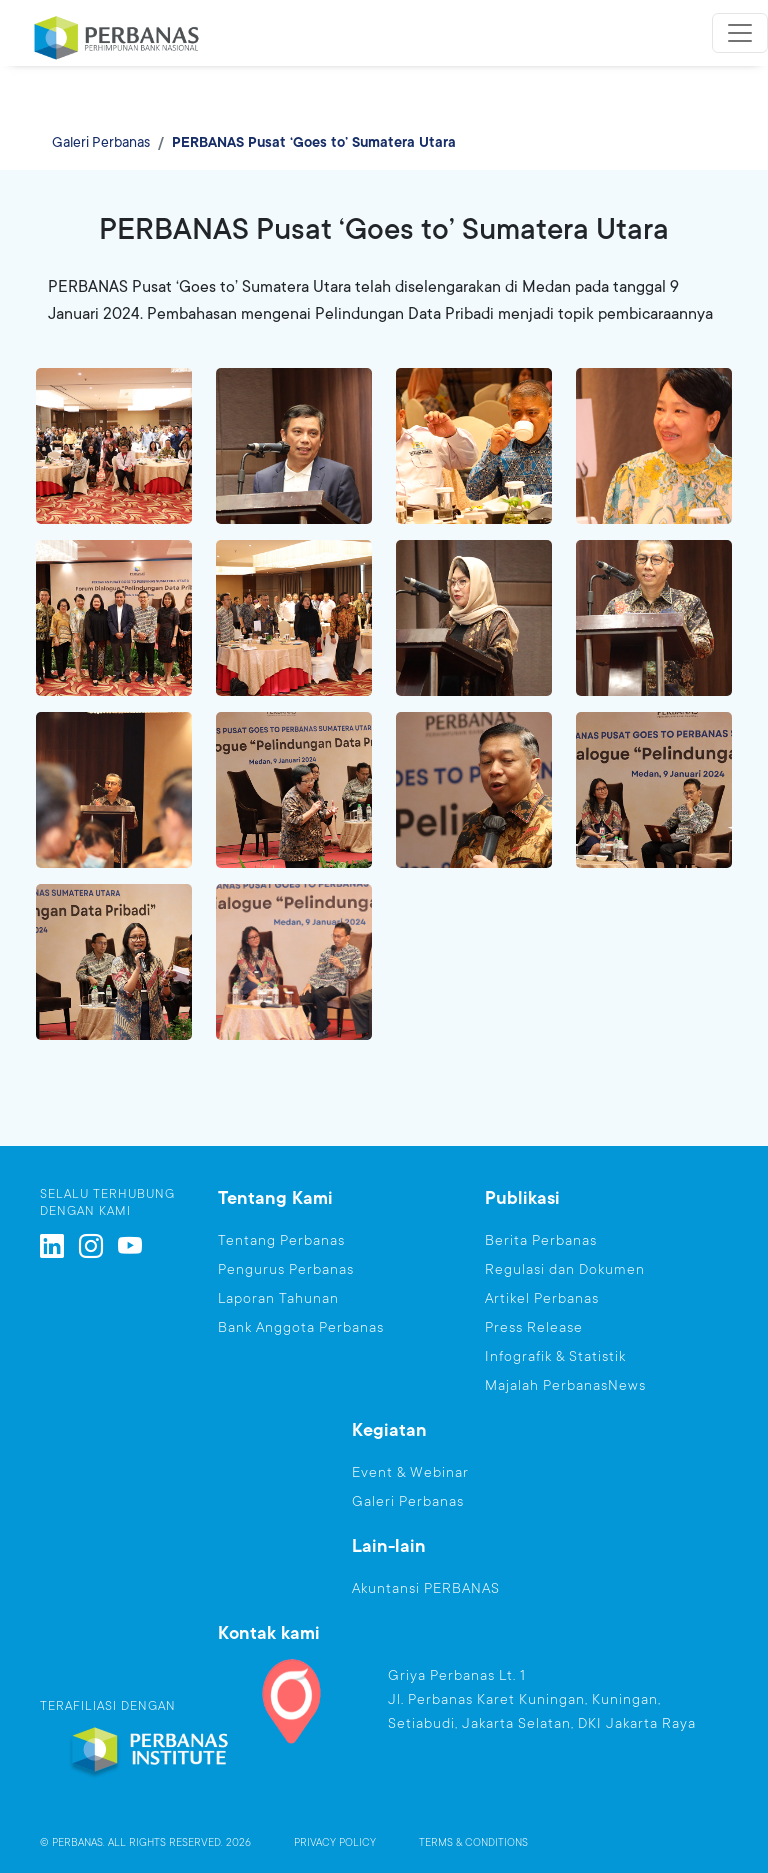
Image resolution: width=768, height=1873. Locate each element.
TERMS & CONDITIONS (473, 1843)
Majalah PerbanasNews (565, 1385)
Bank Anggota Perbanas (301, 1327)
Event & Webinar (410, 1472)
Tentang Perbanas (281, 1240)
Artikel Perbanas (542, 1298)
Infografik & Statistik (555, 1356)
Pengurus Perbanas (286, 1269)
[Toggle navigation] (740, 33)
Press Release (534, 1327)
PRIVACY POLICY (335, 1843)
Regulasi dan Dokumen (565, 1269)
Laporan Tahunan (278, 1298)
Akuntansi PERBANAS (426, 1588)
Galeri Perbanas (101, 142)
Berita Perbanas (541, 1240)
